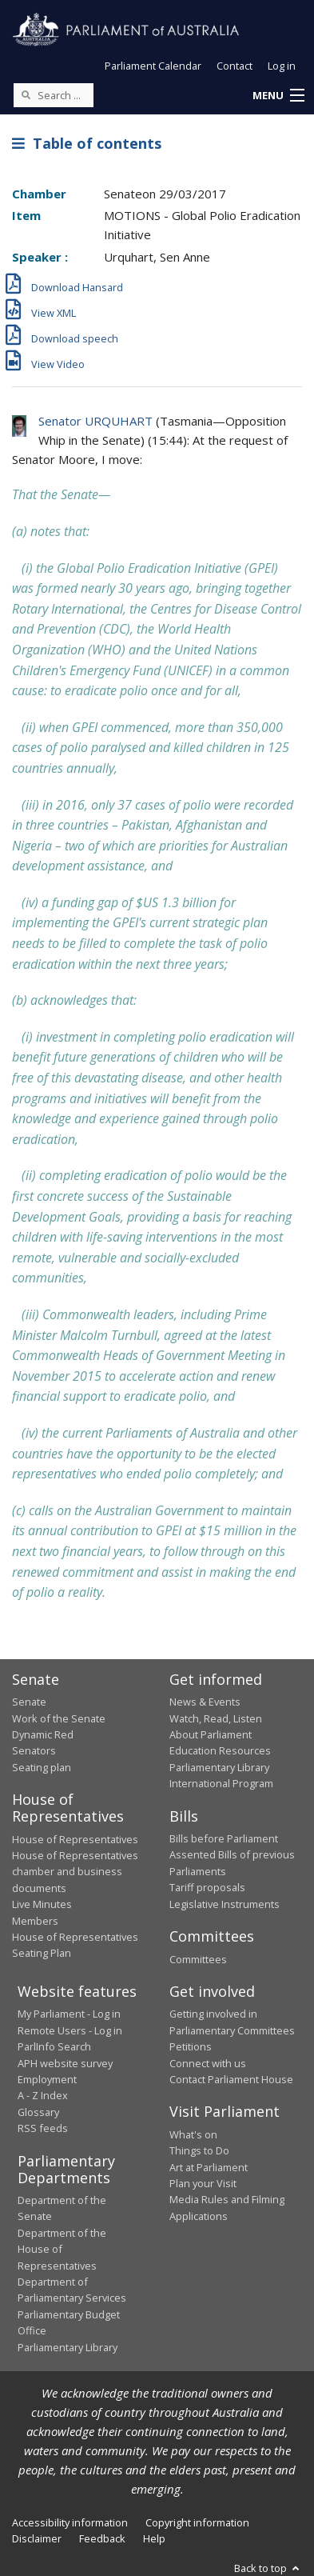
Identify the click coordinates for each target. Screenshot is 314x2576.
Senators (34, 1750)
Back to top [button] (268, 2568)
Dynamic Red (43, 1734)
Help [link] (154, 2538)
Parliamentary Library (219, 1767)
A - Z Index (43, 2095)
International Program (221, 1783)
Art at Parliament (208, 2167)
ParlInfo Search (54, 2046)
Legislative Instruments (224, 1904)
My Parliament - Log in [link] (69, 2013)
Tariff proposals (207, 1887)
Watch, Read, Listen (215, 1718)
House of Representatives (75, 1839)
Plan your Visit (202, 2183)
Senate (29, 1701)
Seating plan (41, 1767)
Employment (47, 2079)
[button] (278, 96)
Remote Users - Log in (70, 2030)
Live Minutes (42, 1904)
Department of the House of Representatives (62, 2249)
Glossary (38, 2112)
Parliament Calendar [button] (153, 65)
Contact (234, 65)
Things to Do (199, 2150)
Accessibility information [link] (70, 2522)
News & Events (204, 1701)
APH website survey (65, 2063)
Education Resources (220, 1750)
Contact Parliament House (231, 2079)
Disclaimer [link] (37, 2538)
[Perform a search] (26, 94)
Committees (198, 1959)
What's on (193, 2134)
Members (35, 1921)
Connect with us (207, 2063)
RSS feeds (43, 2128)
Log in (282, 65)
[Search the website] (53, 95)
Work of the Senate (58, 1718)
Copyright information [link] (197, 2522)
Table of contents (86, 143)
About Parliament (210, 1734)
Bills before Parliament (223, 1838)
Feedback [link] (102, 2538)
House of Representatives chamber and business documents (75, 1871)
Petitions (190, 2046)
